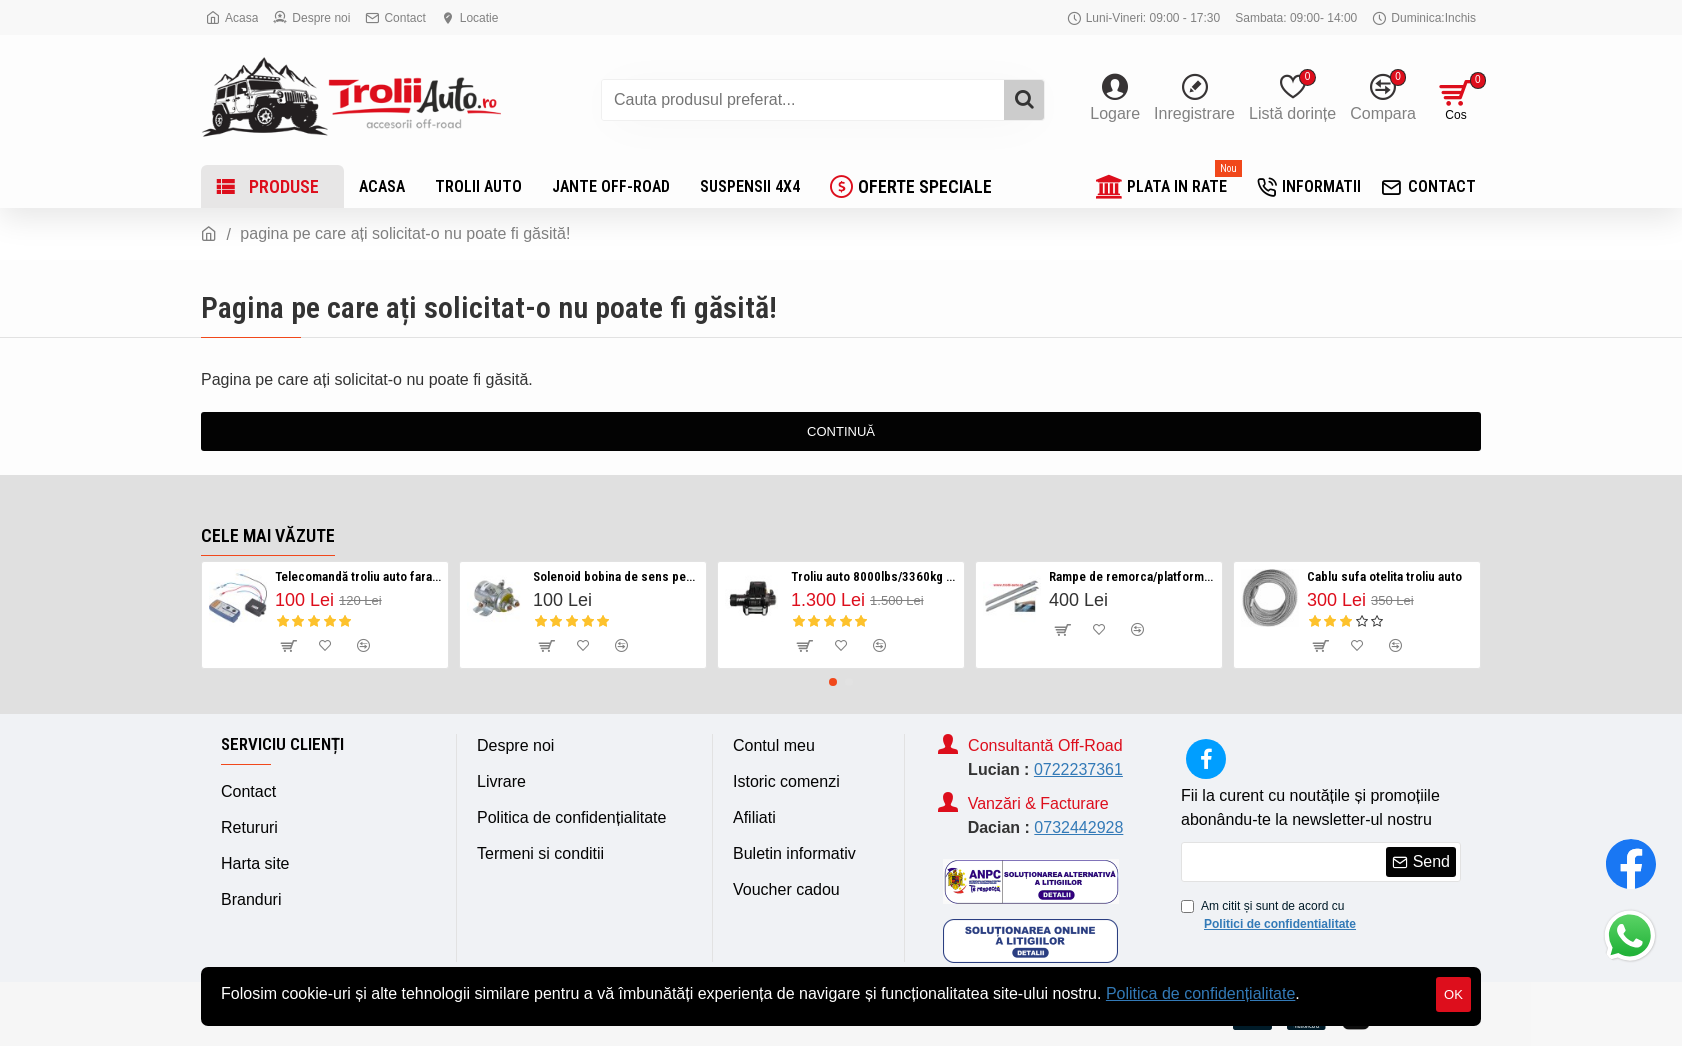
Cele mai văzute (268, 535)
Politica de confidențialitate (1200, 993)
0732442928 (1078, 827)
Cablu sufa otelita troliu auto (1384, 576)
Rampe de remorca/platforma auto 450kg (1132, 576)
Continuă (841, 431)
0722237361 (1078, 769)
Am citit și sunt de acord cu (1270, 916)
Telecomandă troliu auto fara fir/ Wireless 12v (358, 576)
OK (1453, 994)
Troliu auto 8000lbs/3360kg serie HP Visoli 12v (874, 576)
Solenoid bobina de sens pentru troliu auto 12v (616, 576)
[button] (833, 682)
